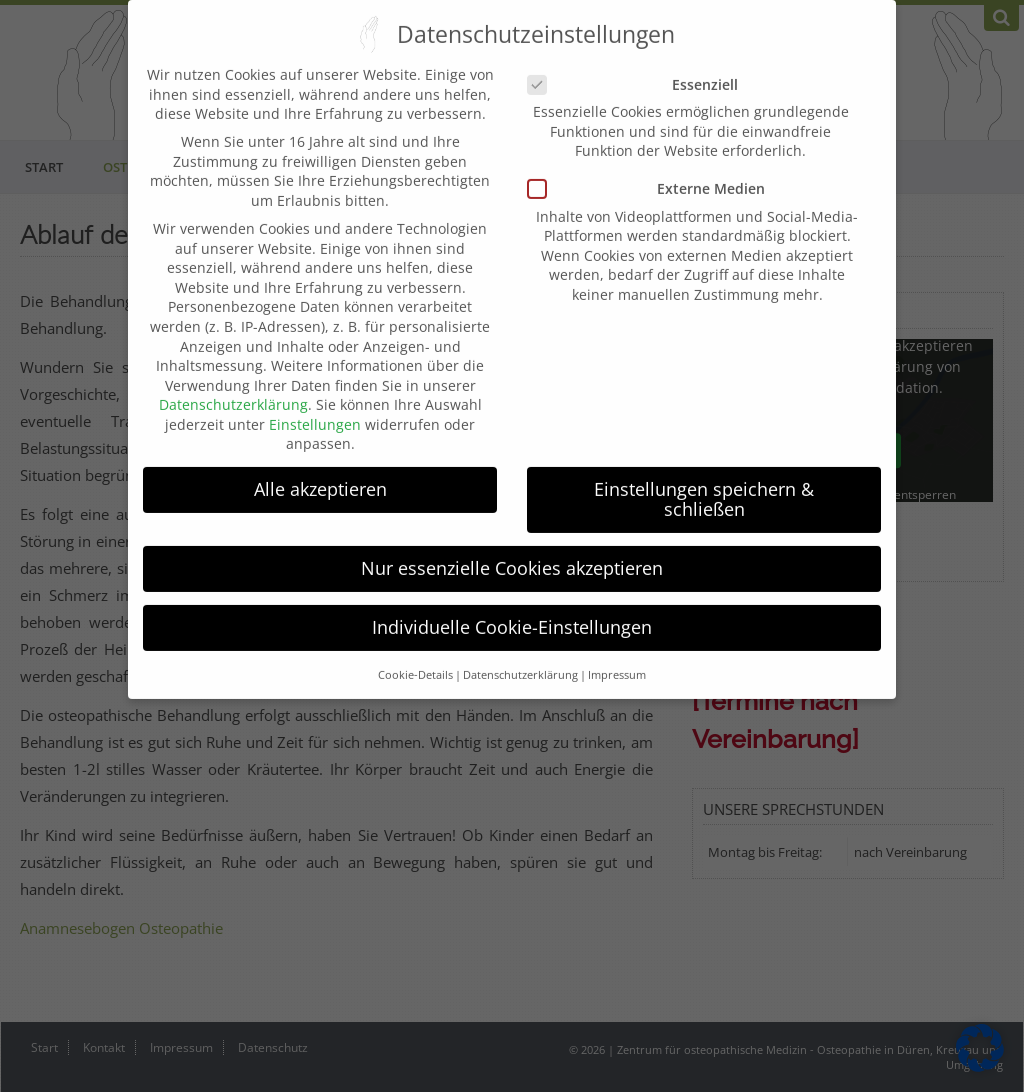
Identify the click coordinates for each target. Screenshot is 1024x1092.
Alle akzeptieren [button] (320, 472)
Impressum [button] (617, 658)
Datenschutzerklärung (233, 387)
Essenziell (641, 67)
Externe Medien (654, 171)
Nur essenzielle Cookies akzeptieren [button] (512, 551)
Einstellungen (315, 407)
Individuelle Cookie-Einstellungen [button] (512, 610)
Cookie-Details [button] (415, 658)
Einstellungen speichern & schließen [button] (704, 482)
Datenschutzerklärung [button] (520, 658)
